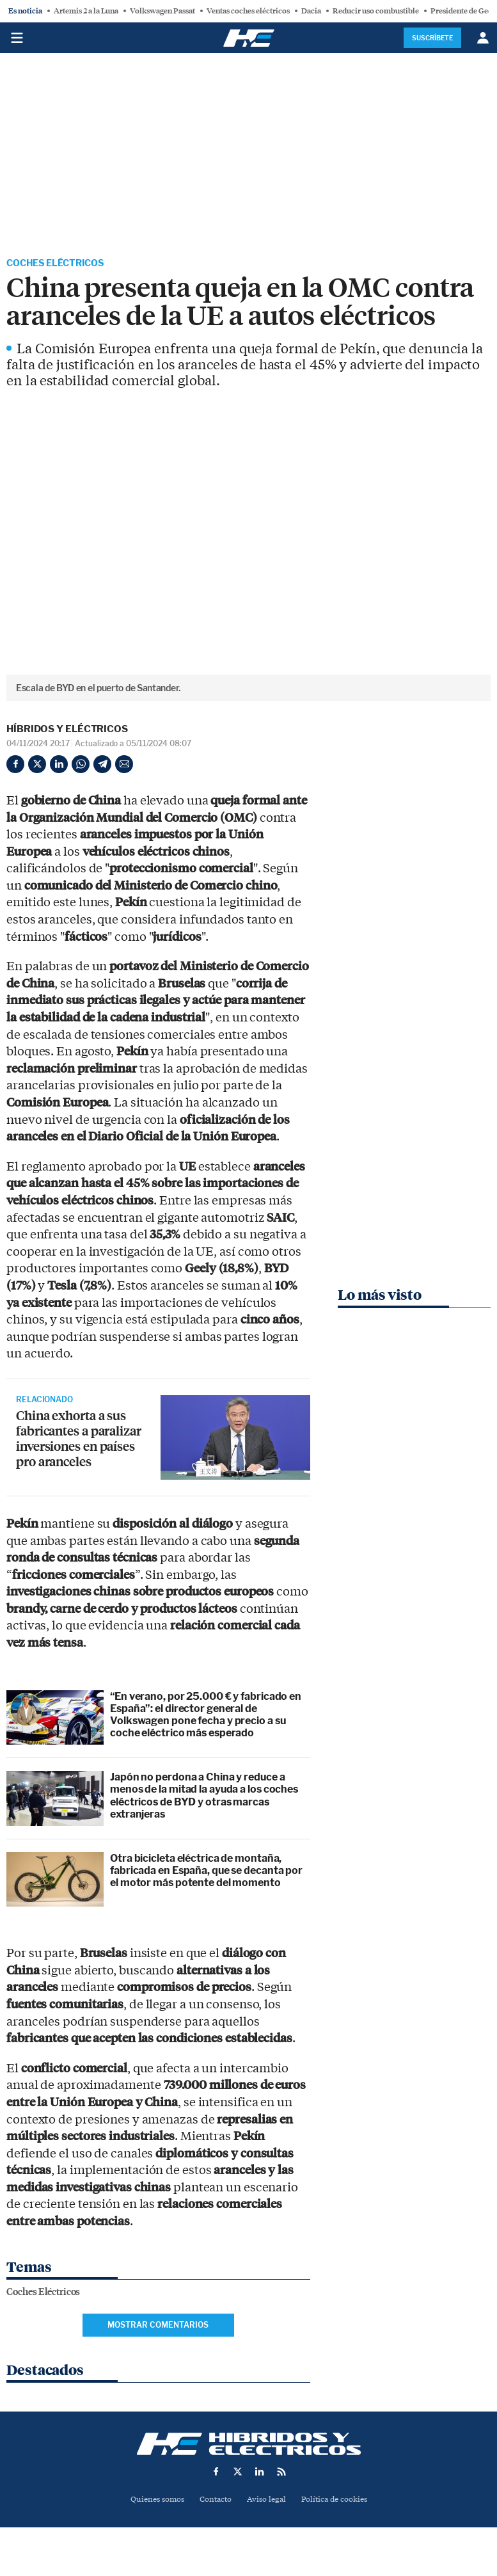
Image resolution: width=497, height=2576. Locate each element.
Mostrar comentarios (158, 2326)
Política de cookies (339, 2501)
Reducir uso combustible (376, 10)
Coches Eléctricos (62, 264)
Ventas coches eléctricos (248, 10)
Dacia (311, 10)
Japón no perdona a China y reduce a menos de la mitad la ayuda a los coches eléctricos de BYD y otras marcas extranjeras (204, 1797)
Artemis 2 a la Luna (86, 10)
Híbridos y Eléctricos (67, 731)
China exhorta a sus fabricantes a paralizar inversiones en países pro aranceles (83, 1442)
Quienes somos (152, 2501)
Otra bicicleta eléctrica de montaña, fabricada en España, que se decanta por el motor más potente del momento (206, 1871)
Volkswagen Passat (162, 10)
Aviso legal (267, 2501)
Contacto (214, 2501)
